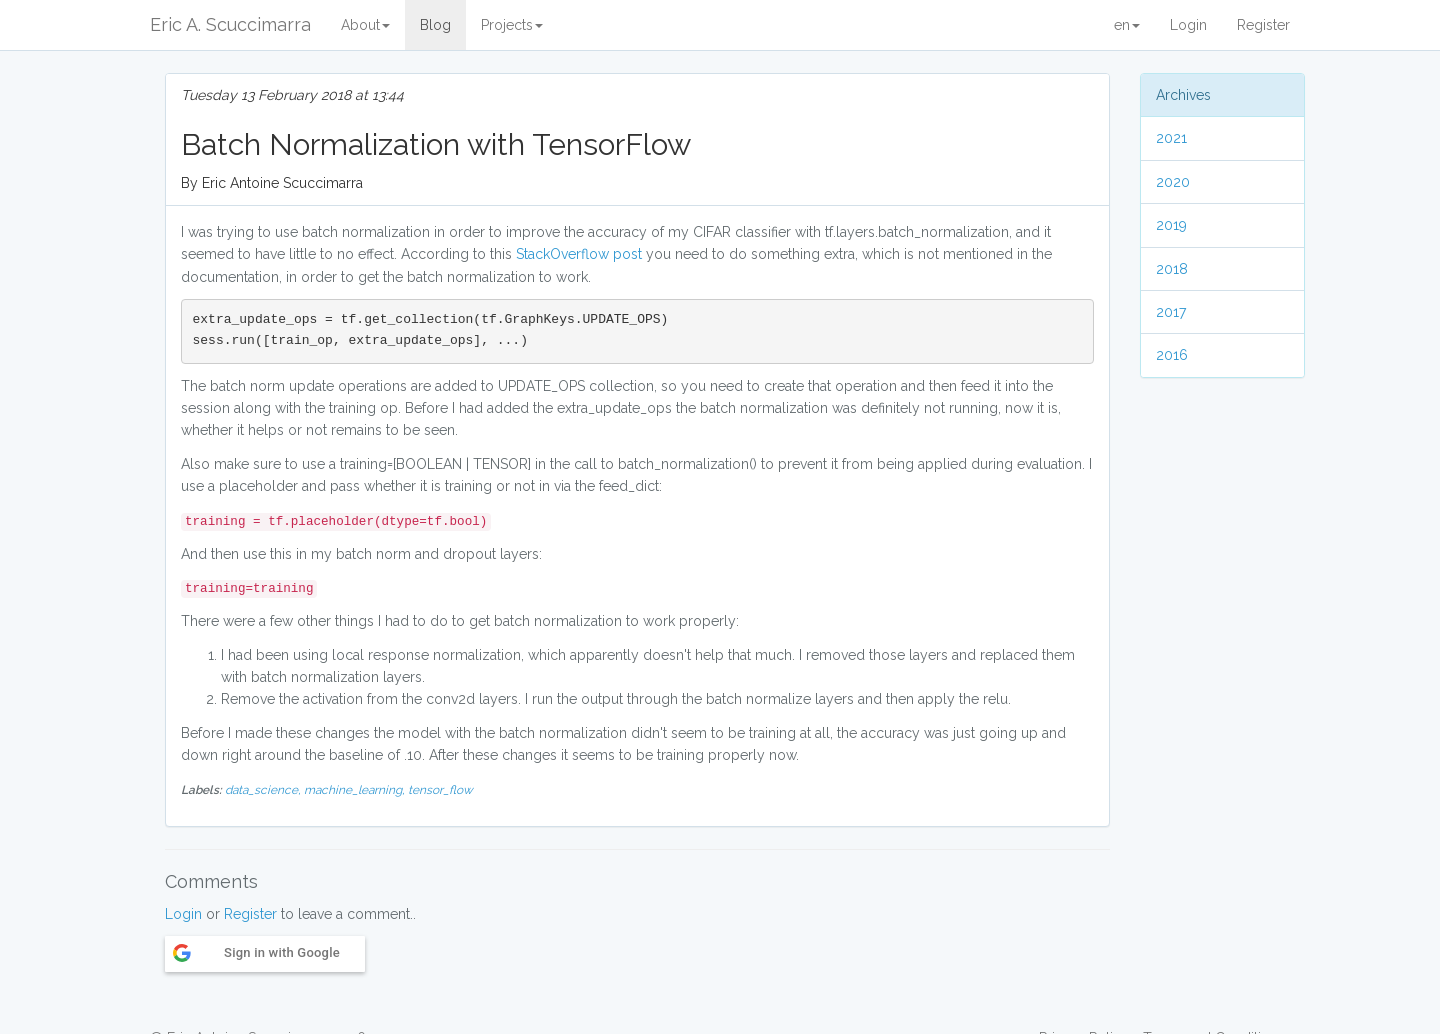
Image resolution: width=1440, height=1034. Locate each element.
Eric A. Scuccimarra (230, 24)
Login (1188, 25)
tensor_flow (440, 790)
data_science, (264, 790)
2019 (1171, 225)
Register (1263, 25)
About (365, 25)
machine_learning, (356, 790)
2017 (1171, 312)
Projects (512, 25)
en (1127, 25)
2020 (1173, 182)
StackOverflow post (579, 254)
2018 (1172, 269)
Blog (435, 25)
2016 (1172, 355)
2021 (1171, 138)
